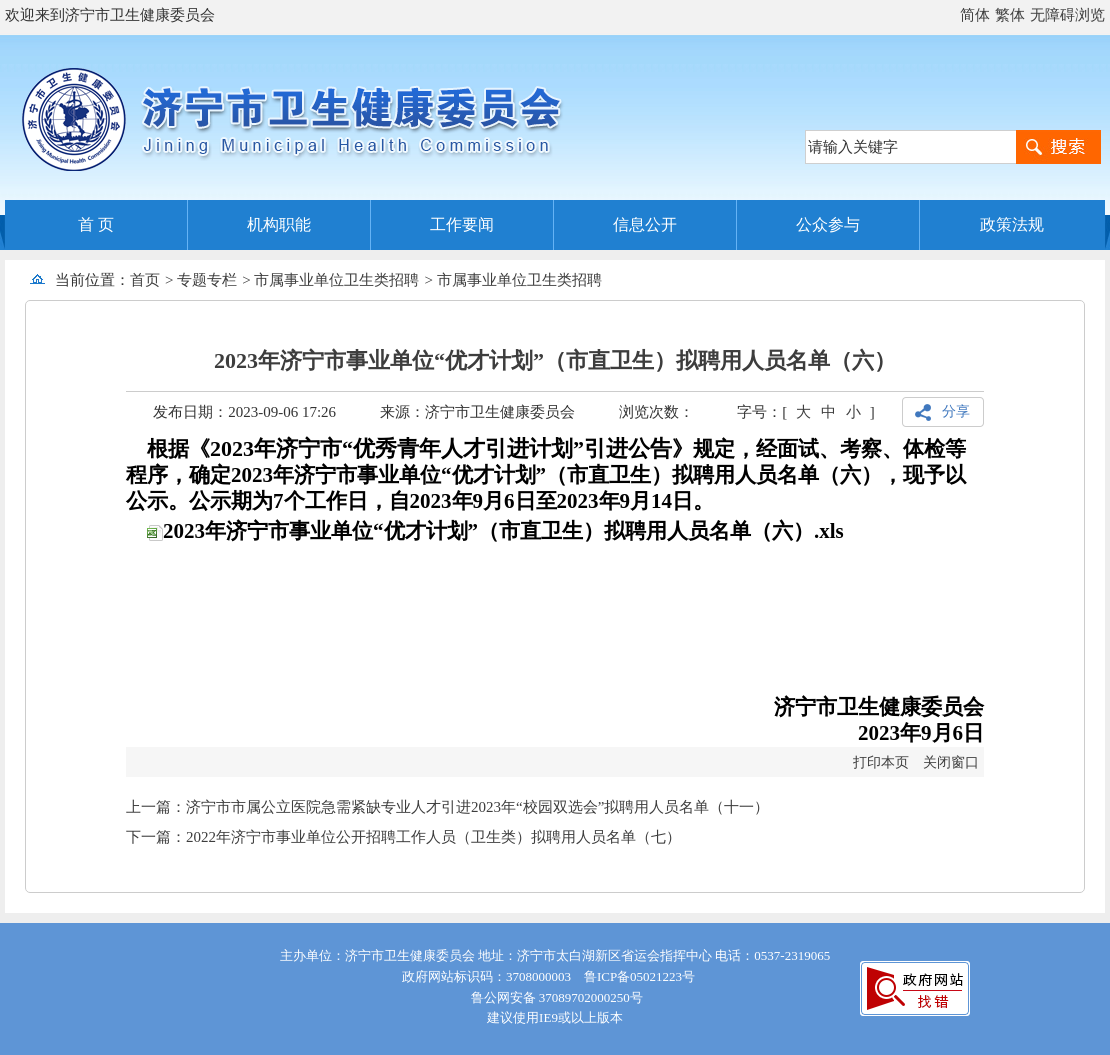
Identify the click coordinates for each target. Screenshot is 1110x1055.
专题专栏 (207, 280)
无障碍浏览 (1067, 15)
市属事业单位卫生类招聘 (336, 280)
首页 (145, 280)
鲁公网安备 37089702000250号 (555, 997)
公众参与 (828, 224)
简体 (975, 15)
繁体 (1010, 15)
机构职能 (279, 224)
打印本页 (881, 762)
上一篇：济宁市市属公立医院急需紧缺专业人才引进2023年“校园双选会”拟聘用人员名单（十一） (447, 807)
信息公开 (645, 224)
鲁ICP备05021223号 (639, 976)
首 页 (96, 224)
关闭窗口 (951, 762)
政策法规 (1012, 224)
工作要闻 (462, 224)
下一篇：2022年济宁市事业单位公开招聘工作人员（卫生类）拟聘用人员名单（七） (403, 837)
